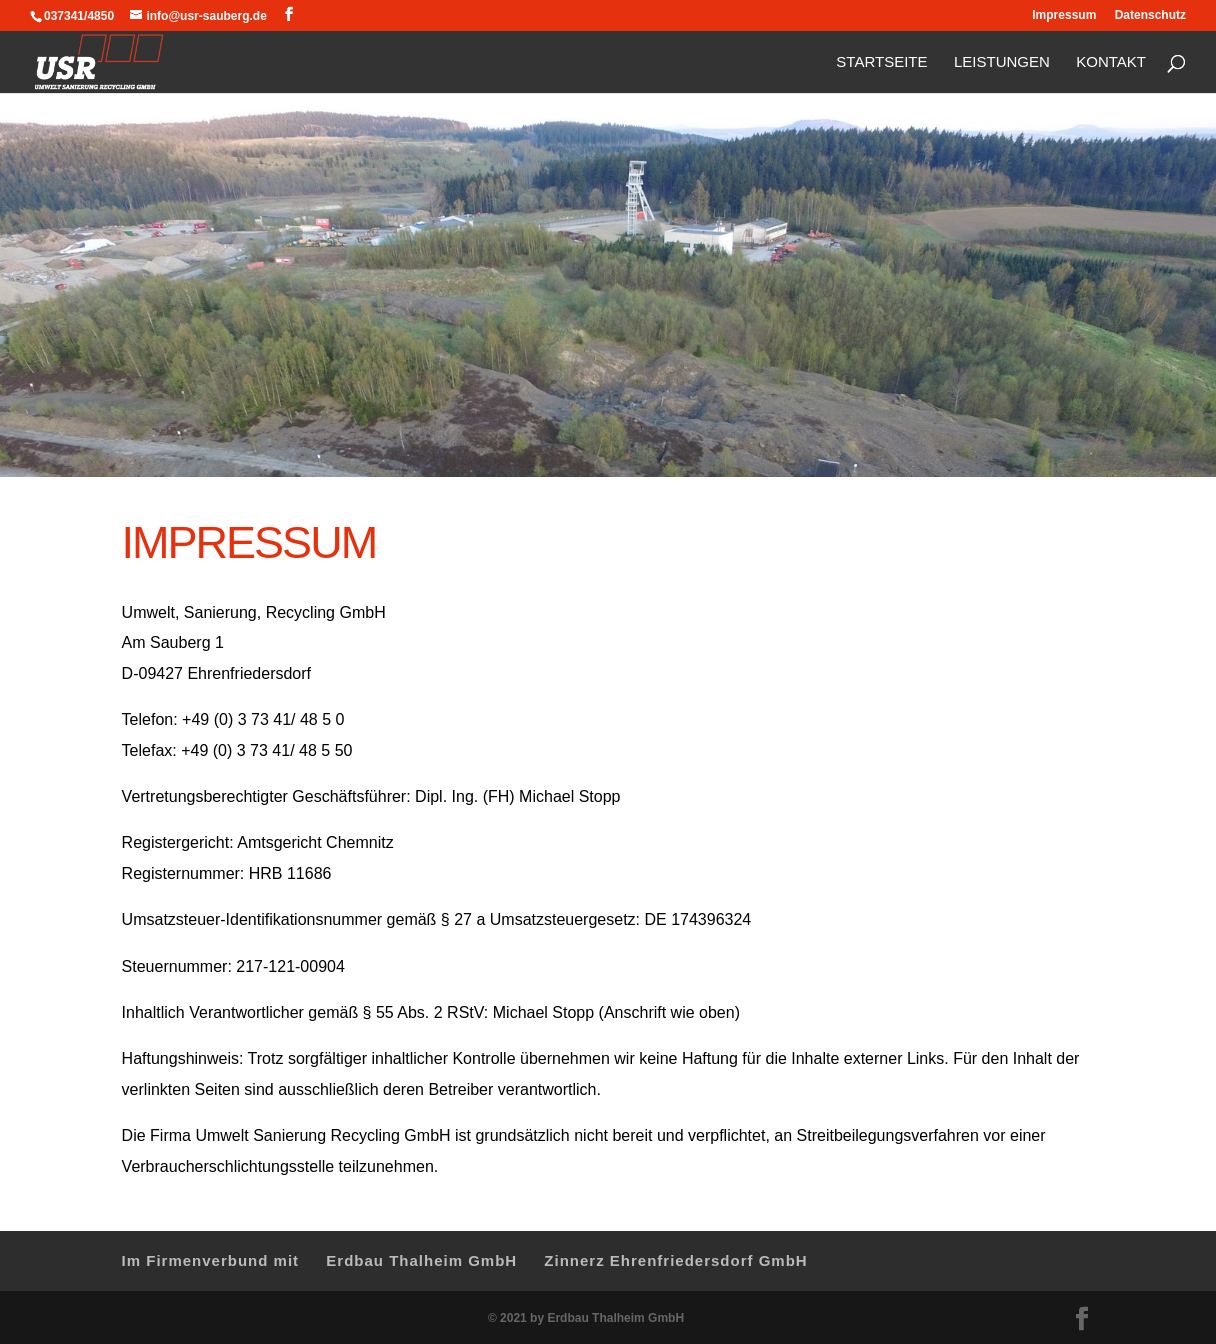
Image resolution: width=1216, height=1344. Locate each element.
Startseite (881, 63)
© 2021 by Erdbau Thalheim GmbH (586, 1318)
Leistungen (1002, 63)
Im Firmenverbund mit (211, 1261)
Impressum (1064, 15)
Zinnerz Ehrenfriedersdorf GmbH (675, 1261)
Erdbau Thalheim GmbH (421, 1261)
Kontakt (1111, 63)
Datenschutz (1150, 15)
